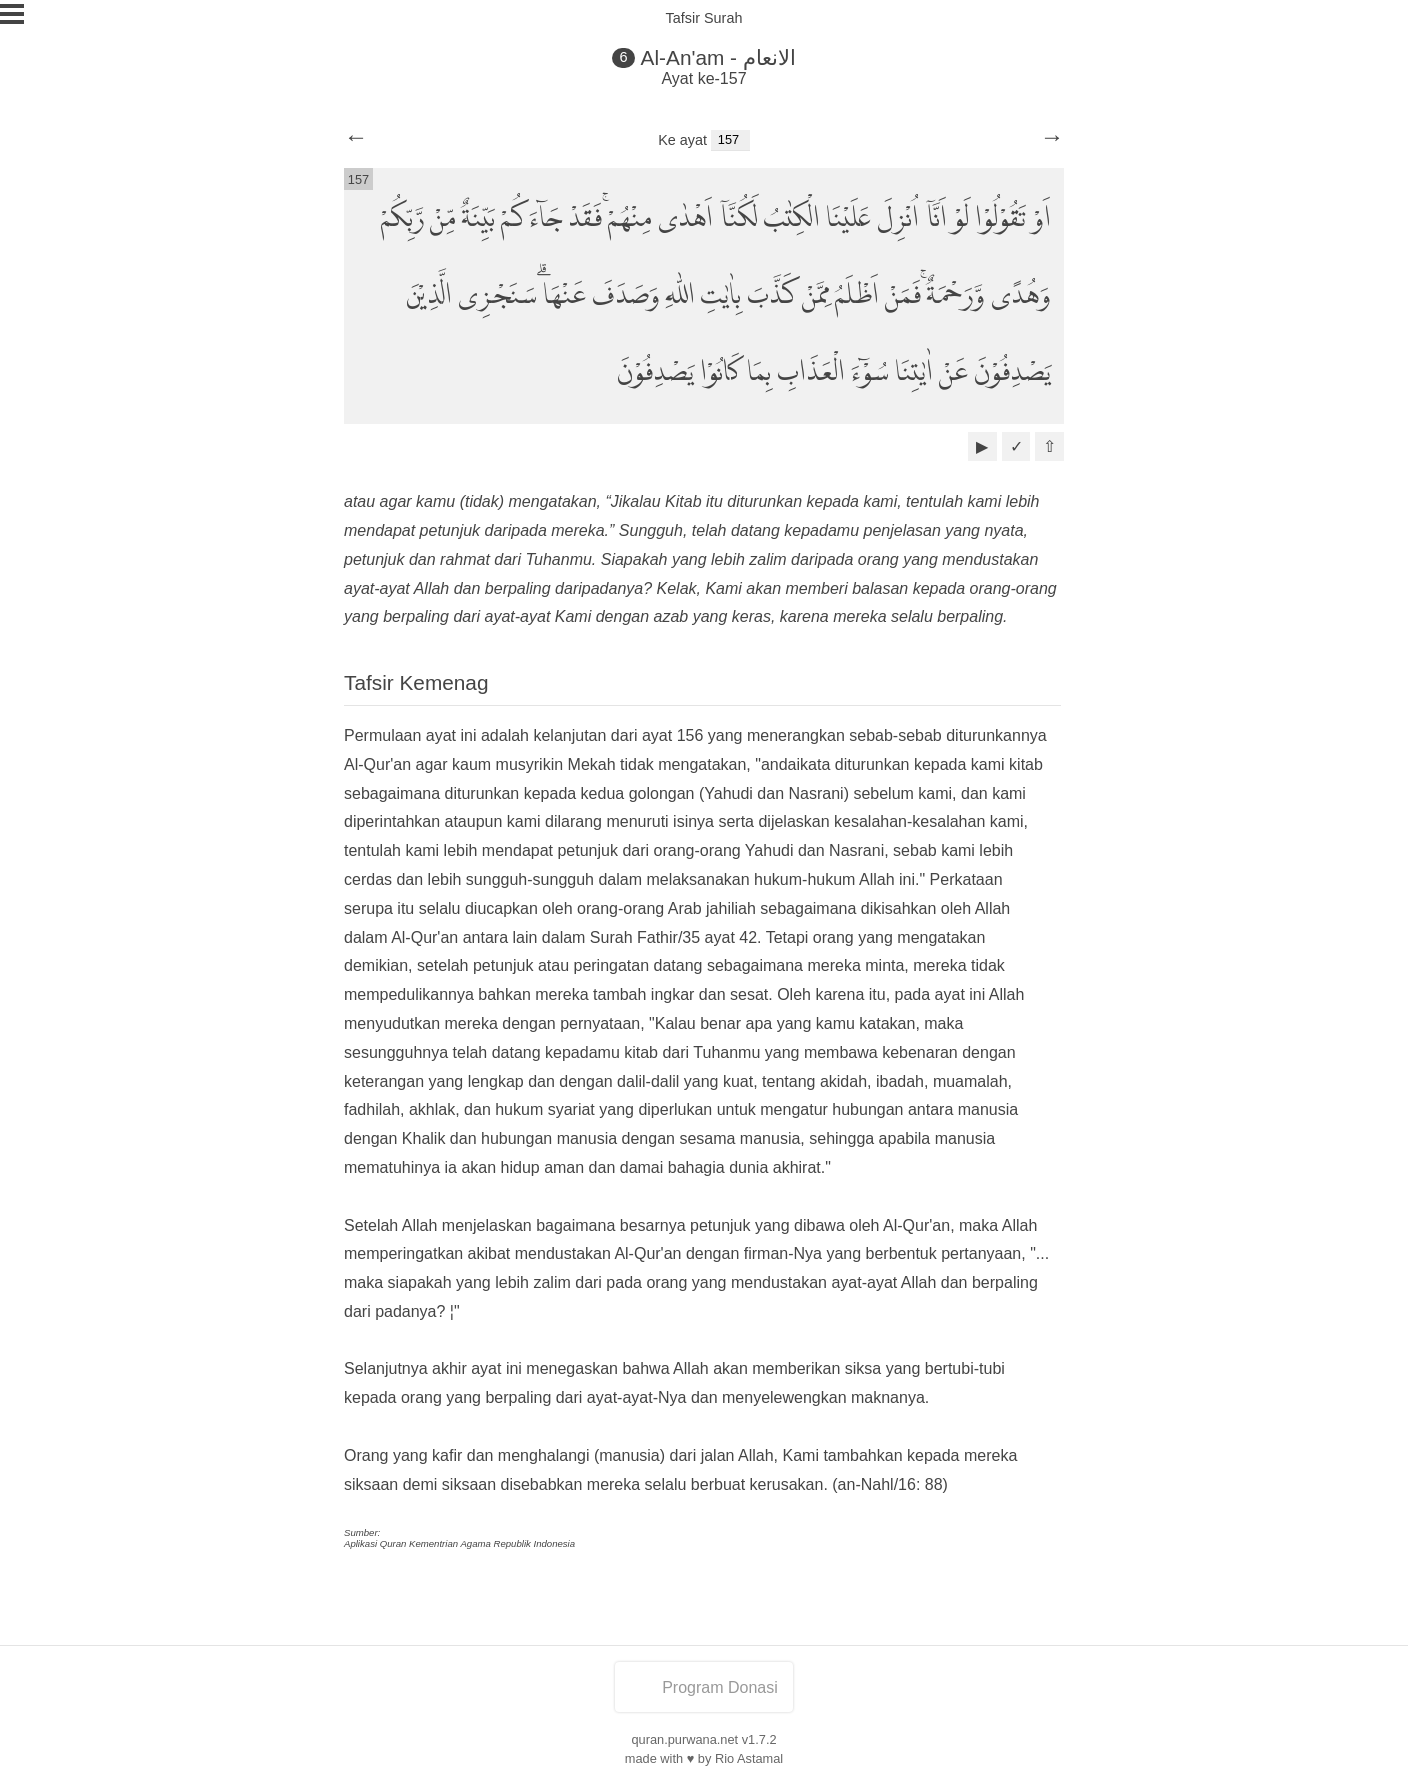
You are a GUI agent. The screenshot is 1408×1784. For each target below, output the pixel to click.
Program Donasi (704, 1687)
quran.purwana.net (684, 1739)
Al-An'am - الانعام (718, 57)
